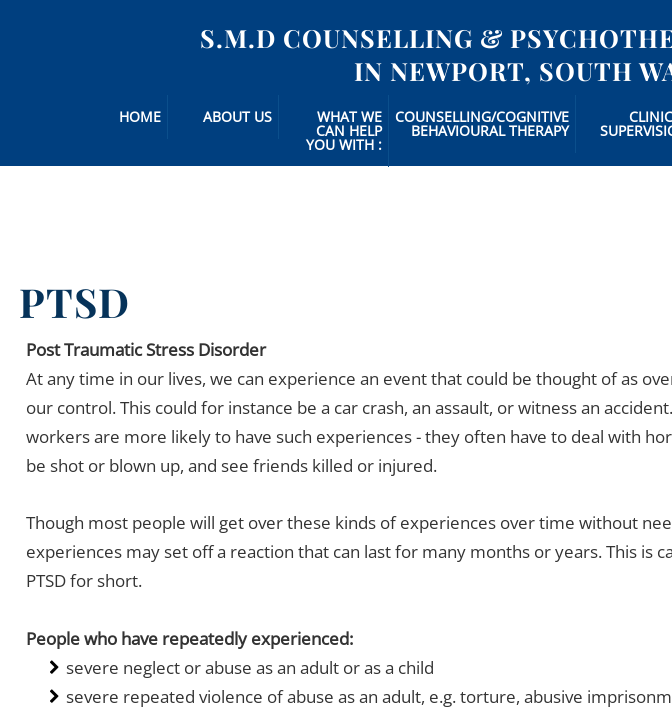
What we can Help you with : (344, 130)
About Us (237, 116)
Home (140, 116)
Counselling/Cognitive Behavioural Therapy (482, 123)
